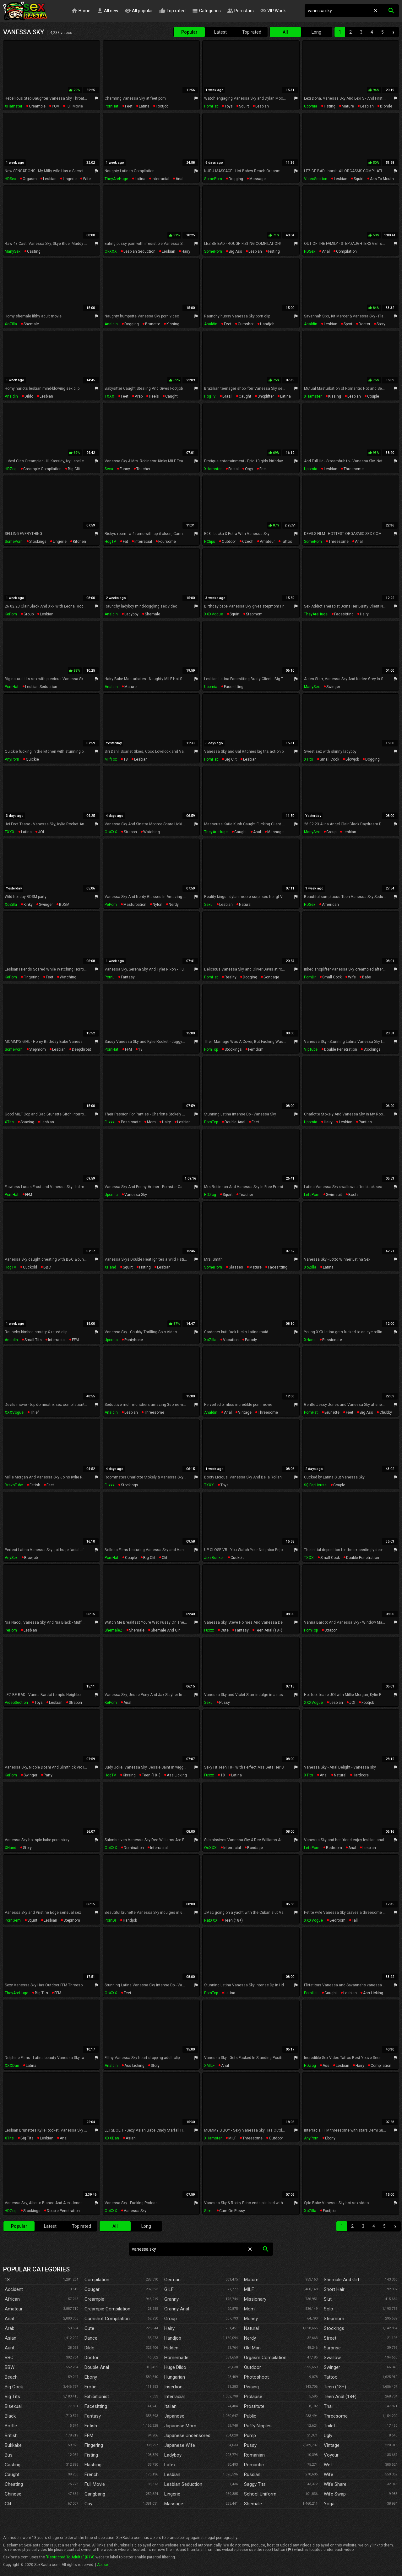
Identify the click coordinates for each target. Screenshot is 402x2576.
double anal (235, 1122)
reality (230, 977)
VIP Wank (273, 11)
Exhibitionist (96, 2396)
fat (125, 541)
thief (34, 1412)
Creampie (94, 2299)
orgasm (30, 179)
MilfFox (111, 759)
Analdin (111, 324)
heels (154, 396)
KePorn (11, 614)
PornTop (211, 1049)
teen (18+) (151, 1775)
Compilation (96, 2279)
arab (139, 396)
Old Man (252, 2348)
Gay (88, 2504)
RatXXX (211, 1920)
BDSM (64, 904)
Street (330, 2338)
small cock (329, 759)
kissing (172, 324)
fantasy (128, 977)
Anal (9, 2318)
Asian (10, 2338)
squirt (244, 106)
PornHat (111, 106)
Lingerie (172, 2494)
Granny (171, 2299)
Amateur (14, 2309)
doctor (364, 324)
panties (365, 1122)
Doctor (91, 2357)
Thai (328, 2406)
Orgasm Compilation (265, 2357)
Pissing (251, 2387)
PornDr (310, 977)
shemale (31, 324)
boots (353, 1194)
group (29, 614)
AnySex (11, 1557)
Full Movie (94, 2484)
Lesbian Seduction (183, 2484)
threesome (354, 469)
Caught (12, 2474)
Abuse (102, 2564)
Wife (328, 2474)
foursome (167, 541)
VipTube (311, 1049)
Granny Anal (176, 2309)
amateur (267, 541)
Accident (14, 2289)
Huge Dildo (175, 2367)
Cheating (14, 2484)
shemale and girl (166, 1630)
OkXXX (111, 251)
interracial (160, 179)
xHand (110, 1267)
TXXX (109, 396)
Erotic (90, 2387)
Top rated (173, 11)
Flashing (92, 2465)
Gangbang (94, 2494)
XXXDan (12, 2065)
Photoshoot (256, 2377)
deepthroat (81, 1049)
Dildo (89, 2348)
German (172, 2279)
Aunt (9, 2348)
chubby (385, 1412)
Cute (89, 2328)
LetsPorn (311, 1194)
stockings (37, 541)
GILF (169, 2289)
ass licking (177, 1775)
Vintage (332, 2445)
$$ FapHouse (315, 1485)
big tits (41, 1993)
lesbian (262, 106)
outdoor (229, 541)
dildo (28, 396)
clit (164, 1557)
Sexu (109, 469)
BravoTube (14, 1485)
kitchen (79, 541)
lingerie (70, 179)
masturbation (134, 904)
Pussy (250, 2445)
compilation (346, 251)
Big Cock (14, 2387)
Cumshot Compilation (107, 2318)
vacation (231, 1340)
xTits (308, 759)
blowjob (352, 759)
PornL (109, 977)
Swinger (332, 2367)
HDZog (11, 469)
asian (131, 2138)
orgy (249, 469)
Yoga (329, 2504)
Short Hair (334, 2289)
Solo (328, 2309)
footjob (162, 106)
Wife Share (335, 2484)
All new (108, 11)
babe (366, 977)
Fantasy (92, 2416)
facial (233, 469)
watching (151, 832)
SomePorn (213, 179)
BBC (47, 1267)
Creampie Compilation (107, 2309)
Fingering (93, 2445)
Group (170, 2318)
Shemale (253, 2504)
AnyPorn (12, 759)
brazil (227, 396)
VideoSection (315, 179)
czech (247, 541)
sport (348, 324)
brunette (152, 324)
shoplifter (266, 396)
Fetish (90, 2426)
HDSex (10, 179)
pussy (224, 1702)
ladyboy (131, 614)
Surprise (332, 2348)
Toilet (329, 2426)
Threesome (336, 2416)
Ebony (90, 2377)
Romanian (254, 2455)
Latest (220, 32)
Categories (207, 11)
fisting (329, 106)
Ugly (328, 2435)
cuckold (30, 1267)
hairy (186, 251)
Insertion (173, 2387)
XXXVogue (213, 614)
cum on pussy (232, 2211)
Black (10, 2416)
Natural (251, 2328)
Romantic (254, 2465)
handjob (267, 324)
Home (81, 11)
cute (224, 1630)
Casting (12, 2465)
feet (129, 106)
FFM (128, 1049)
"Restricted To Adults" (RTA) (70, 2557)
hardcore (361, 1775)
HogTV (210, 396)
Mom (249, 2309)
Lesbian (172, 2474)
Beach (11, 2377)
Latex (170, 2465)
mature (348, 106)
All (285, 32)
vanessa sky (135, 1194)
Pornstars (241, 11)
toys (229, 106)
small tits (33, 1340)
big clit (74, 469)
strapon (130, 832)
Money (251, 2318)
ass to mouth (382, 179)
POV (55, 106)
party (48, 1775)
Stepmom (334, 2318)
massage (257, 179)
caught (171, 396)
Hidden (171, 2348)
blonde (386, 106)
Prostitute (254, 2406)
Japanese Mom (180, 2426)
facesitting (344, 614)
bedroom (334, 1848)
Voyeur (331, 2455)
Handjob (172, 2338)
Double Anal (96, 2367)
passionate (131, 1122)
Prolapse (253, 2396)
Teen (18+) (335, 2387)
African (12, 2299)
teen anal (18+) (268, 1630)
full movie (74, 106)
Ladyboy (173, 2455)
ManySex (12, 251)
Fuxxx (109, 1122)
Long (316, 32)
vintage (245, 1412)
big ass (235, 251)
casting (34, 251)
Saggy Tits (255, 2484)
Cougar (92, 2289)
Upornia (310, 106)
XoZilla (11, 324)
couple (373, 396)
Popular (189, 32)
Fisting (91, 2455)
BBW (9, 2367)
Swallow (332, 2357)
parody (251, 1340)
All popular (139, 11)
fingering (32, 977)
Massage (173, 2504)
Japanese (174, 2416)
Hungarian (174, 2377)
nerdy (174, 904)
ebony (330, 2138)
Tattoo (331, 2377)
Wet (328, 2465)
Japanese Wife (179, 2445)
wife (87, 179)
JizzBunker (214, 1557)
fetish (35, 1485)
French (91, 2474)
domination (134, 1848)
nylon (157, 904)
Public (250, 2416)
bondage (271, 977)
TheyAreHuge (116, 179)
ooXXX (111, 832)
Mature (251, 2279)
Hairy (169, 2328)
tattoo (286, 541)
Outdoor (252, 2367)
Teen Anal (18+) (340, 2396)
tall (355, 1920)
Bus (9, 2455)
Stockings (334, 2328)
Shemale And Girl (341, 2279)
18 (125, 759)
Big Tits (12, 2396)
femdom (255, 1049)
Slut (328, 2299)
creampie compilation (42, 469)
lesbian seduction (139, 251)
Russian (252, 2474)
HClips (209, 541)
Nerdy (250, 2338)
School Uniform (260, 2494)
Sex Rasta (25, 11)
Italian (170, 2406)
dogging (236, 179)
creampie (37, 106)
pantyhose (133, 1340)
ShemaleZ (113, 1630)
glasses (236, 1267)
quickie (32, 759)
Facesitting (95, 2406)
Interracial (174, 2396)
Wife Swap (335, 2494)
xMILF (209, 2065)
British (11, 2435)
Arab (9, 2328)
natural (245, 904)
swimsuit (334, 1194)
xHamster (13, 106)
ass (326, 2065)
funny (125, 469)
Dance (90, 2338)
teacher (143, 469)
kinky (28, 904)
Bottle (11, 2426)
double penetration (340, 1049)
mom (151, 1122)
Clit (8, 2504)
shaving (27, 1122)
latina (144, 106)
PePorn (111, 904)
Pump (250, 2435)
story (381, 324)
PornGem (13, 1920)
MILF (232, 2138)
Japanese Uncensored (187, 2435)
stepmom (254, 614)
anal (179, 179)
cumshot (246, 324)
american (330, 904)
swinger (333, 687)
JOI (41, 832)
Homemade (176, 2357)
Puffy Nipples (258, 2426)
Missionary (255, 2299)
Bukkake (13, 2445)
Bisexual (13, 2406)
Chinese (13, 2494)
